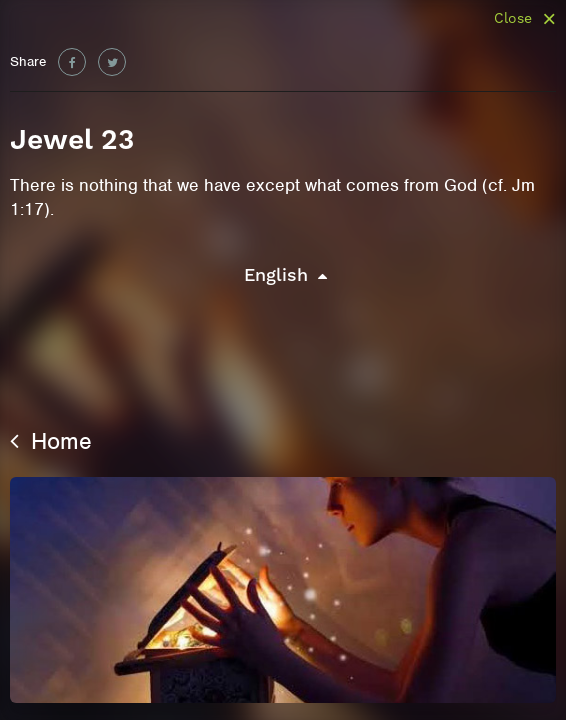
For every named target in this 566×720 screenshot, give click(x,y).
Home (51, 441)
